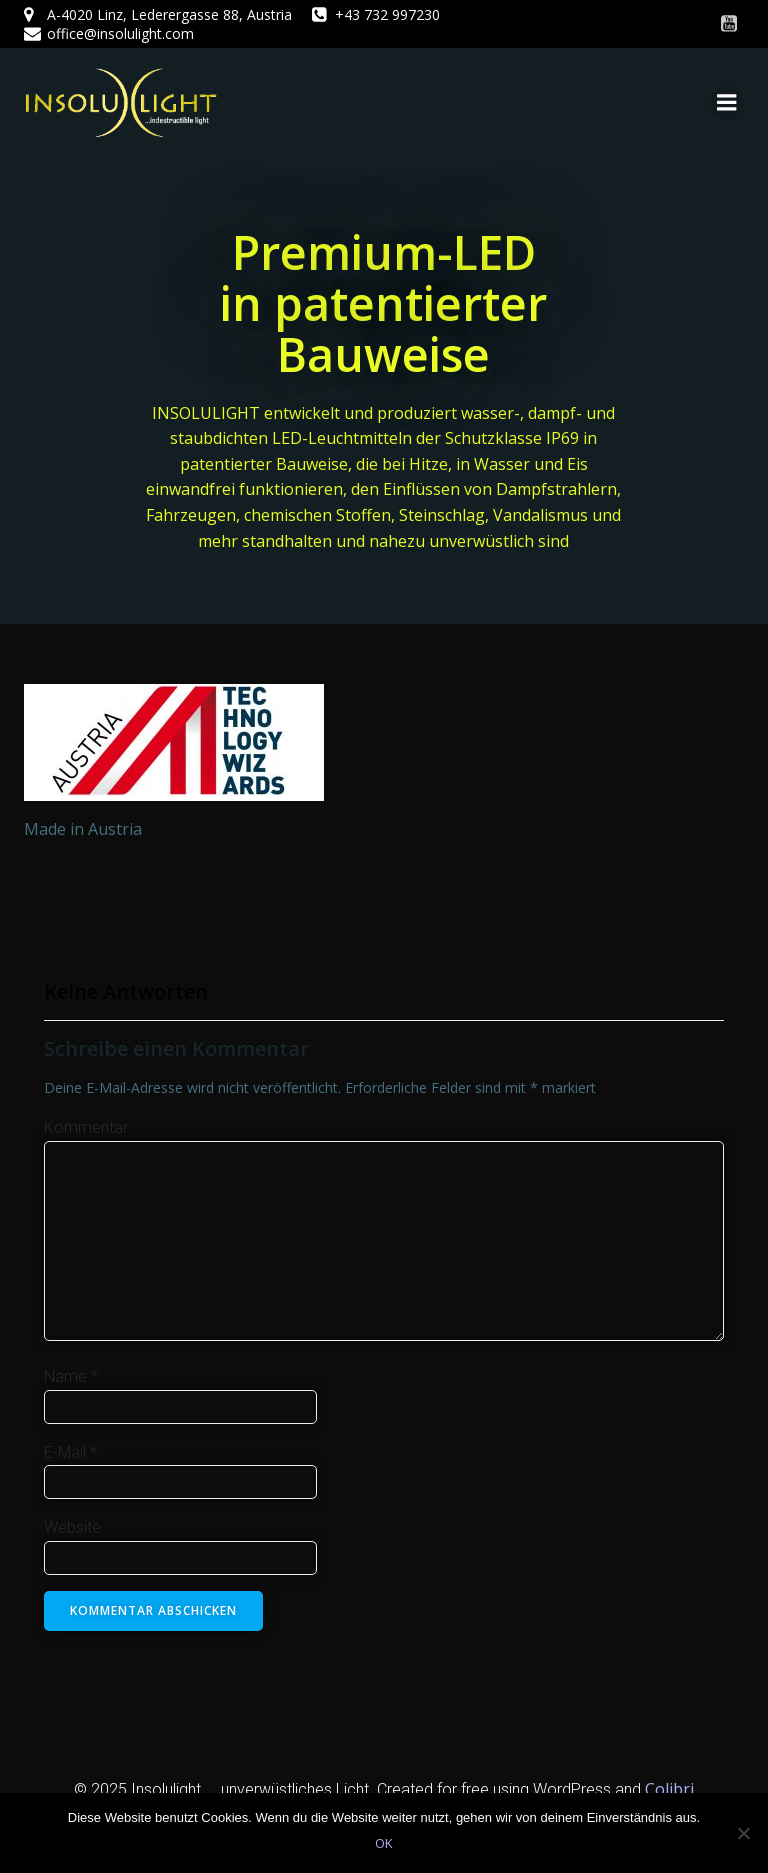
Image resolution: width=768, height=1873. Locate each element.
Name (71, 1376)
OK (384, 1843)
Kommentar (86, 1127)
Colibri (669, 1789)
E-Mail (70, 1452)
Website (72, 1527)
